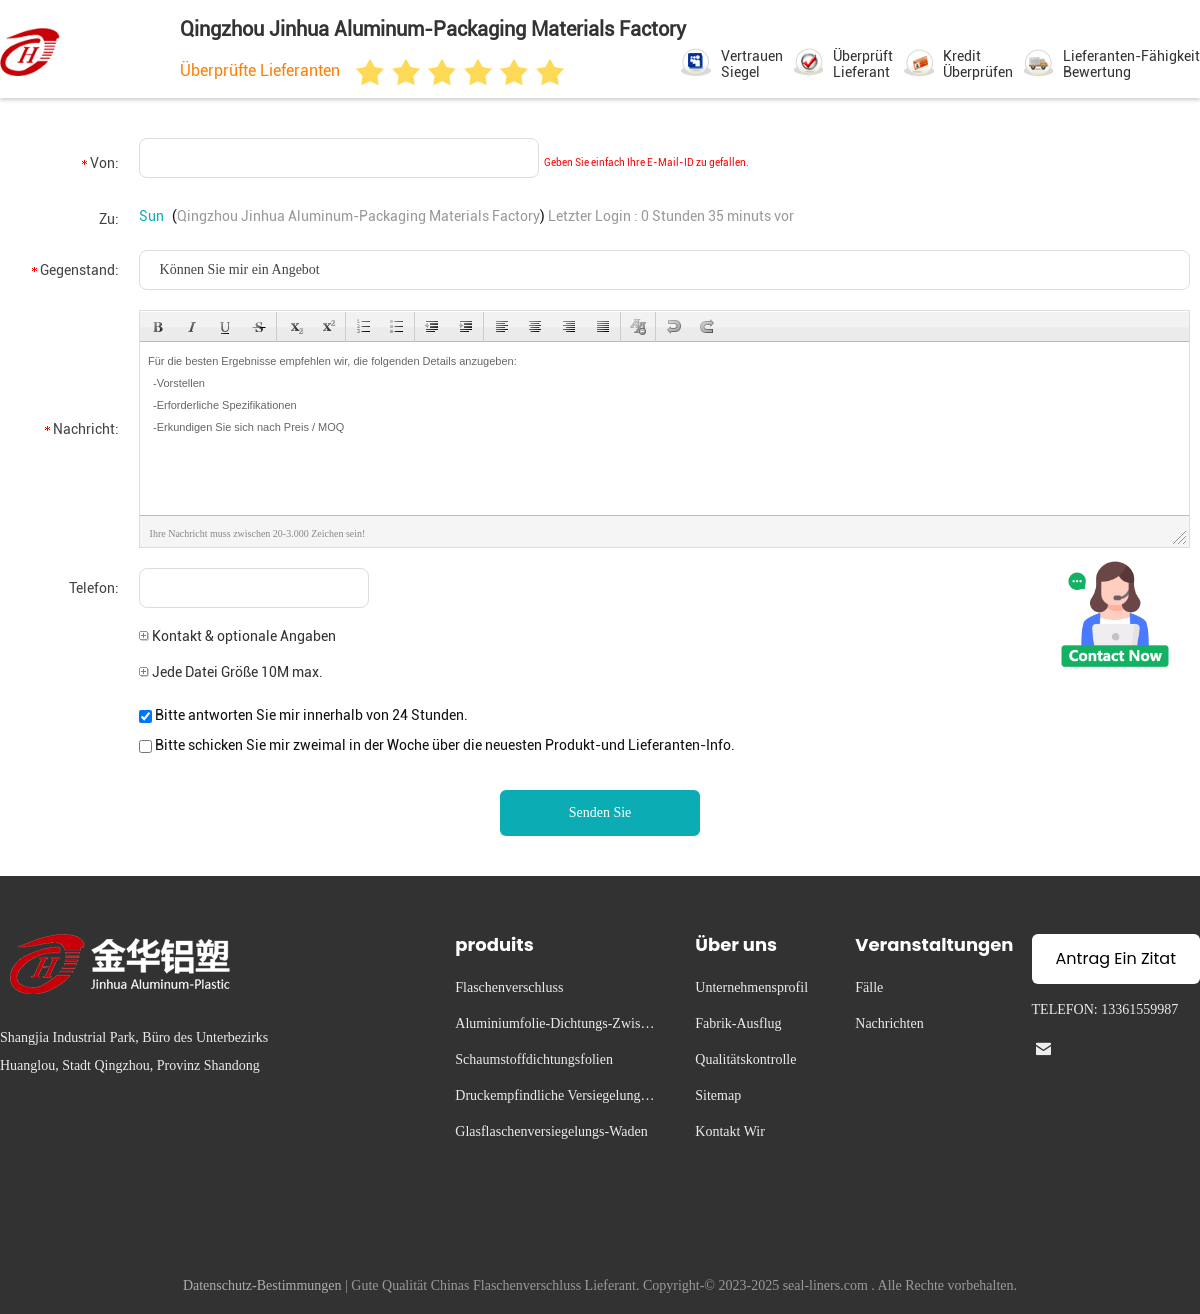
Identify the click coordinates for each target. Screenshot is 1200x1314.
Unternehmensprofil (751, 987)
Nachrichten (889, 1023)
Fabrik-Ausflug (738, 1023)
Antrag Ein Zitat (1116, 958)
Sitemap (718, 1095)
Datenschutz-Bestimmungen (262, 1285)
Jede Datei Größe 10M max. (231, 672)
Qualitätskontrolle (745, 1059)
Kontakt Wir (730, 1131)
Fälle (869, 987)
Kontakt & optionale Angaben (237, 636)
